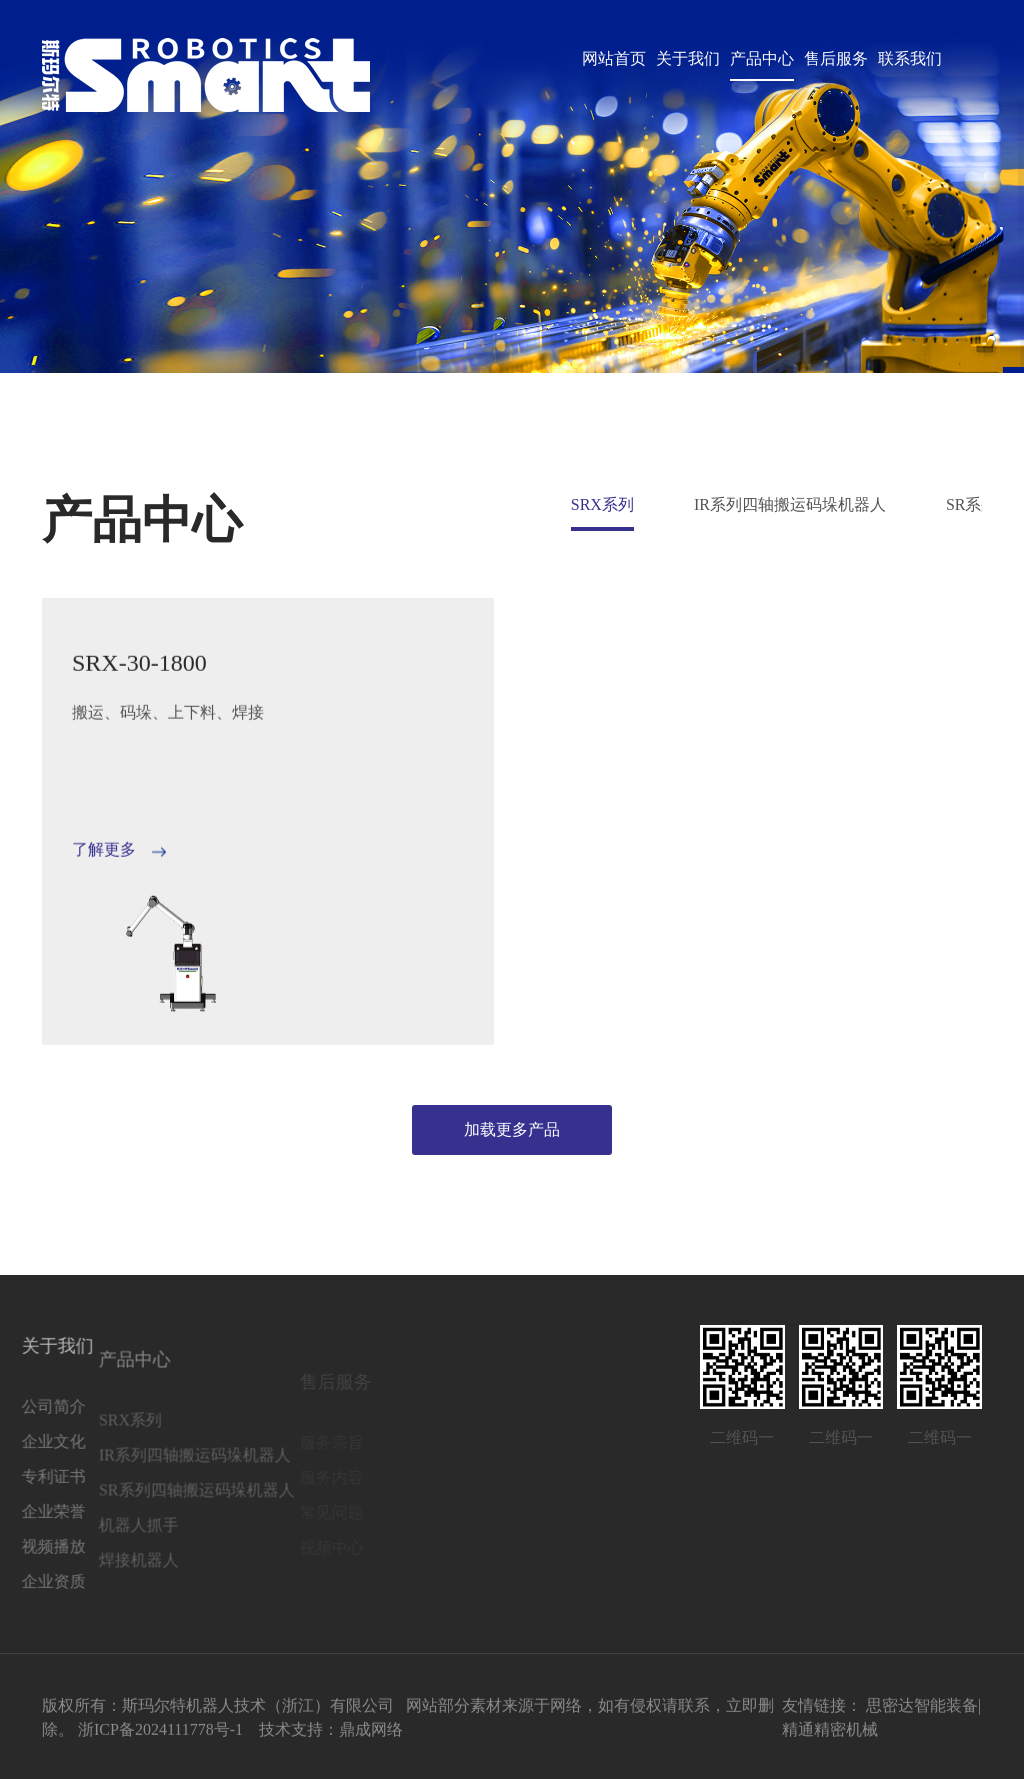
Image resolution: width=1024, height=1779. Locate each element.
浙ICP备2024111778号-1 (160, 1735)
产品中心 (762, 58)
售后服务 (836, 58)
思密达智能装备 (922, 1711)
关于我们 (688, 58)
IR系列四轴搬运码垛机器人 (790, 504)
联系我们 (910, 58)
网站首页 (614, 58)
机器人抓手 (96, 1551)
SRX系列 (602, 504)
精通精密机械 (830, 1735)
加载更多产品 (512, 1129)
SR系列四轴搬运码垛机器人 (154, 1516)
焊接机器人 (96, 1586)
